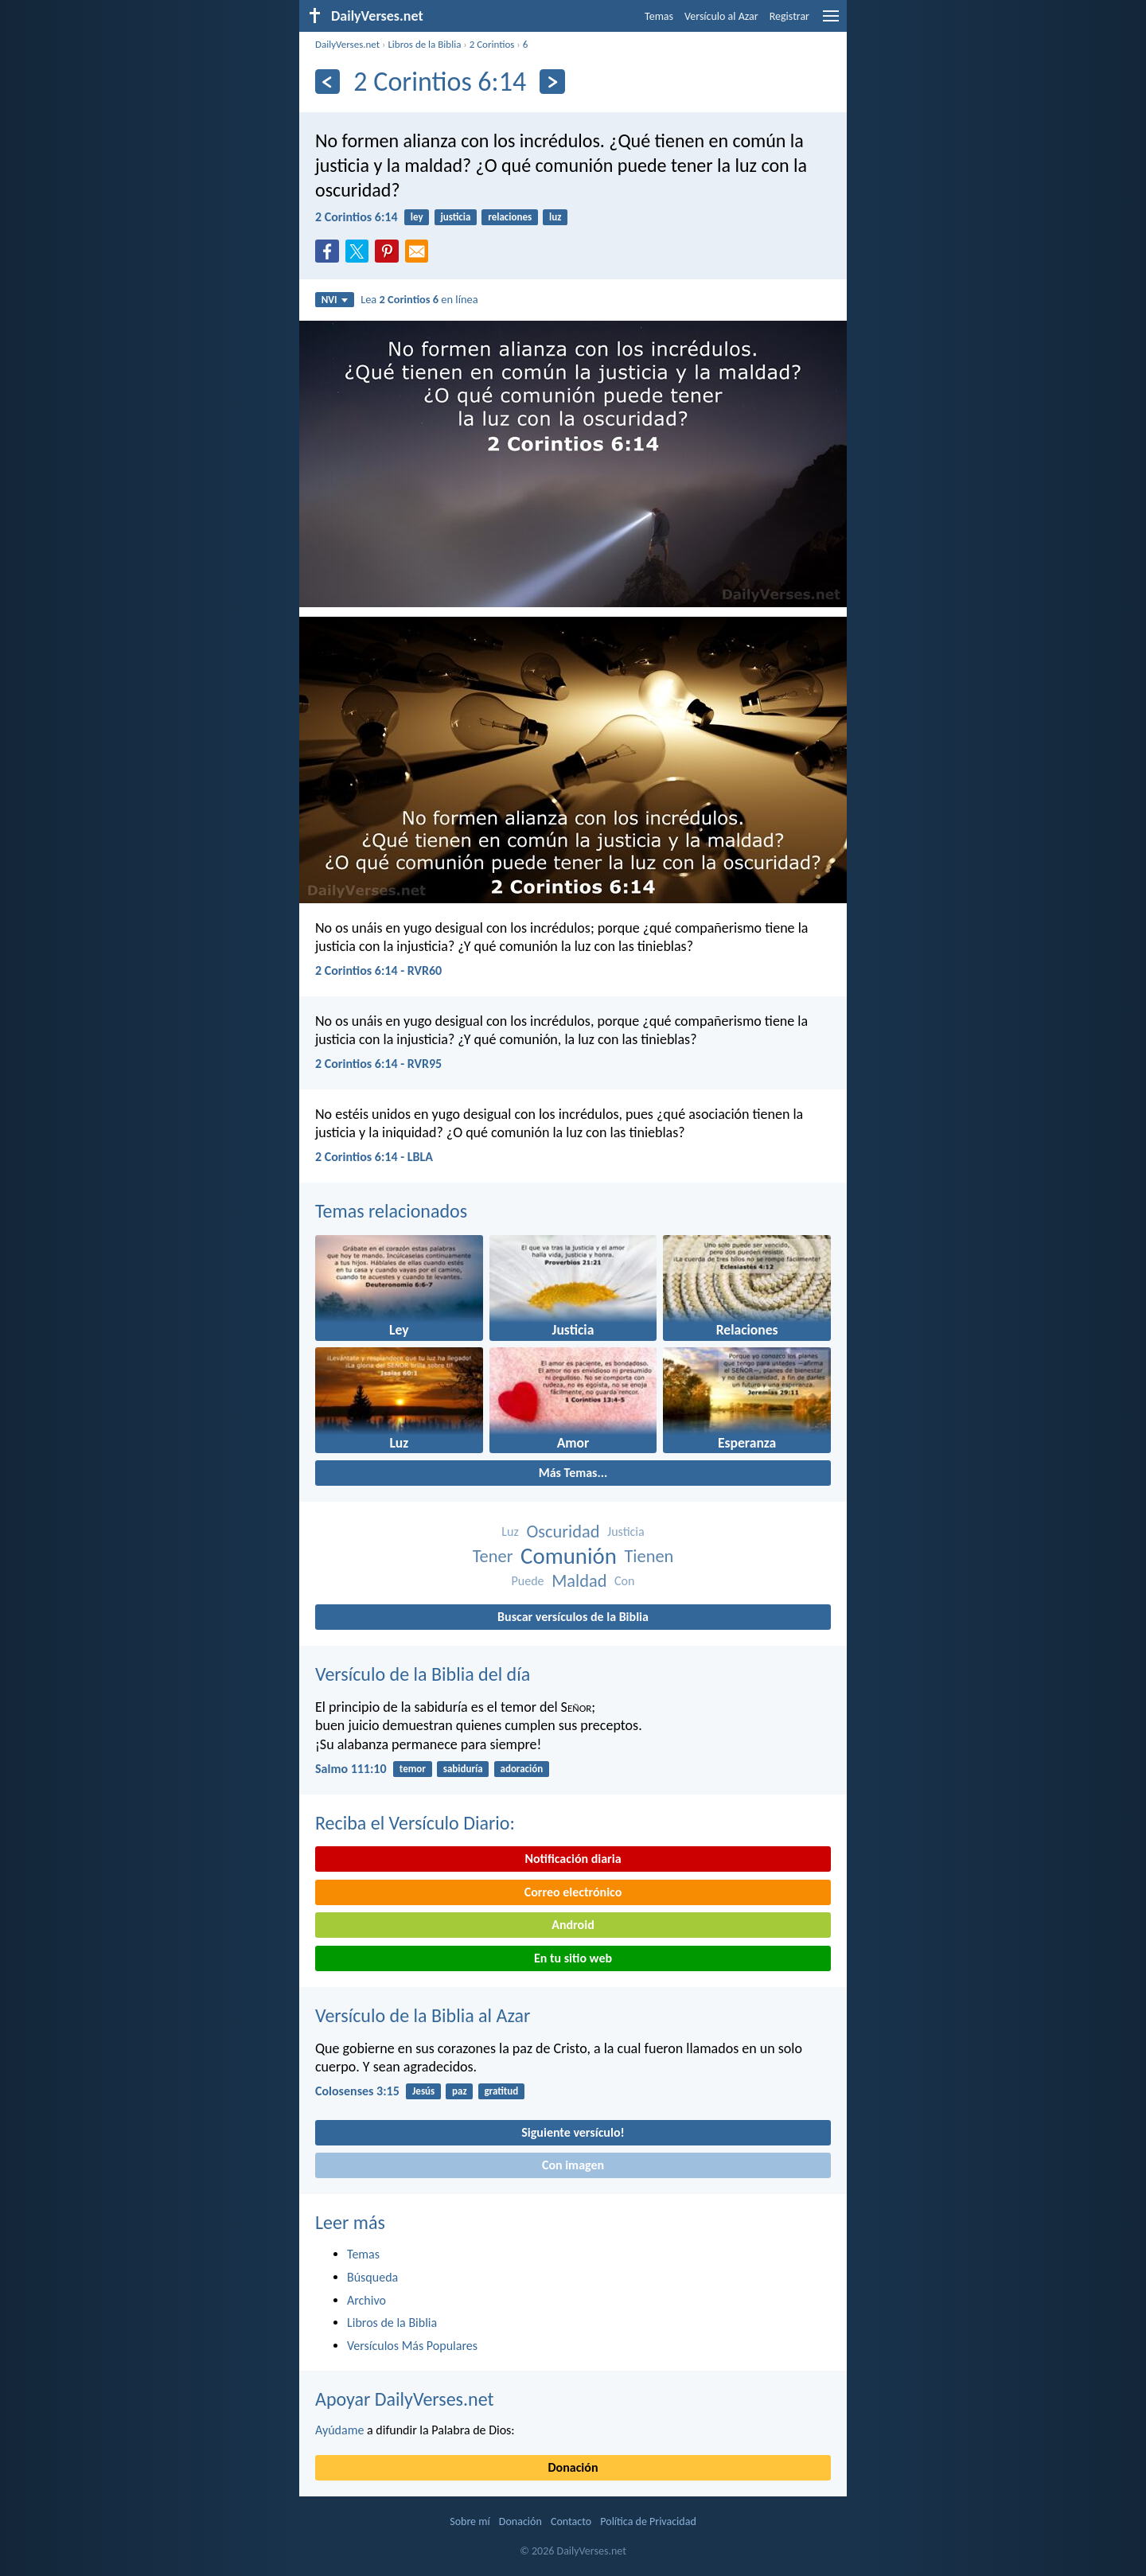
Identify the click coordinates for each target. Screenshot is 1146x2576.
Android (573, 1924)
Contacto (571, 2521)
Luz (509, 1531)
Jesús (423, 2091)
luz (555, 217)
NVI (335, 300)
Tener (493, 1556)
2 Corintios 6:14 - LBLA (374, 1156)
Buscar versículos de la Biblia (573, 1616)
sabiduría (463, 1769)
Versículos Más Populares (412, 2345)
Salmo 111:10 (351, 1768)
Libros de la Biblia (424, 44)
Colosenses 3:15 (357, 2091)
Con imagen (573, 2165)
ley (417, 217)
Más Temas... (573, 1472)
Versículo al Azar (721, 16)
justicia (455, 217)
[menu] (831, 22)
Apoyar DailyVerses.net (404, 2398)
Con (624, 1580)
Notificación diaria (572, 1858)
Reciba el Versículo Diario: (415, 1822)
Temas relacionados (391, 1210)
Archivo (366, 2300)
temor (413, 1769)
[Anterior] (327, 81)
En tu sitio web (573, 1958)
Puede (528, 1580)
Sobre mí (469, 2521)
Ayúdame (339, 2430)
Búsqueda (372, 2277)
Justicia (626, 1531)
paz (459, 2091)
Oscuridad (562, 1531)
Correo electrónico (573, 1892)
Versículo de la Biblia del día (422, 1674)
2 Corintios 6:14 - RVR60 (378, 970)
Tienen (648, 1556)
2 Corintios (492, 44)
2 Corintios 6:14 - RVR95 (378, 1063)
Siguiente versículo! (572, 2132)
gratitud (501, 2091)
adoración (521, 1769)
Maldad (579, 1581)
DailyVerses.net (347, 44)
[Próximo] (552, 81)
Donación (573, 2467)
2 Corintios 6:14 (356, 216)
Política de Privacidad (648, 2521)
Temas (659, 16)
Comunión (568, 1556)
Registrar (789, 16)
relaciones (510, 217)
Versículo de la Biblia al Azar (422, 2015)
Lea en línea (419, 299)
